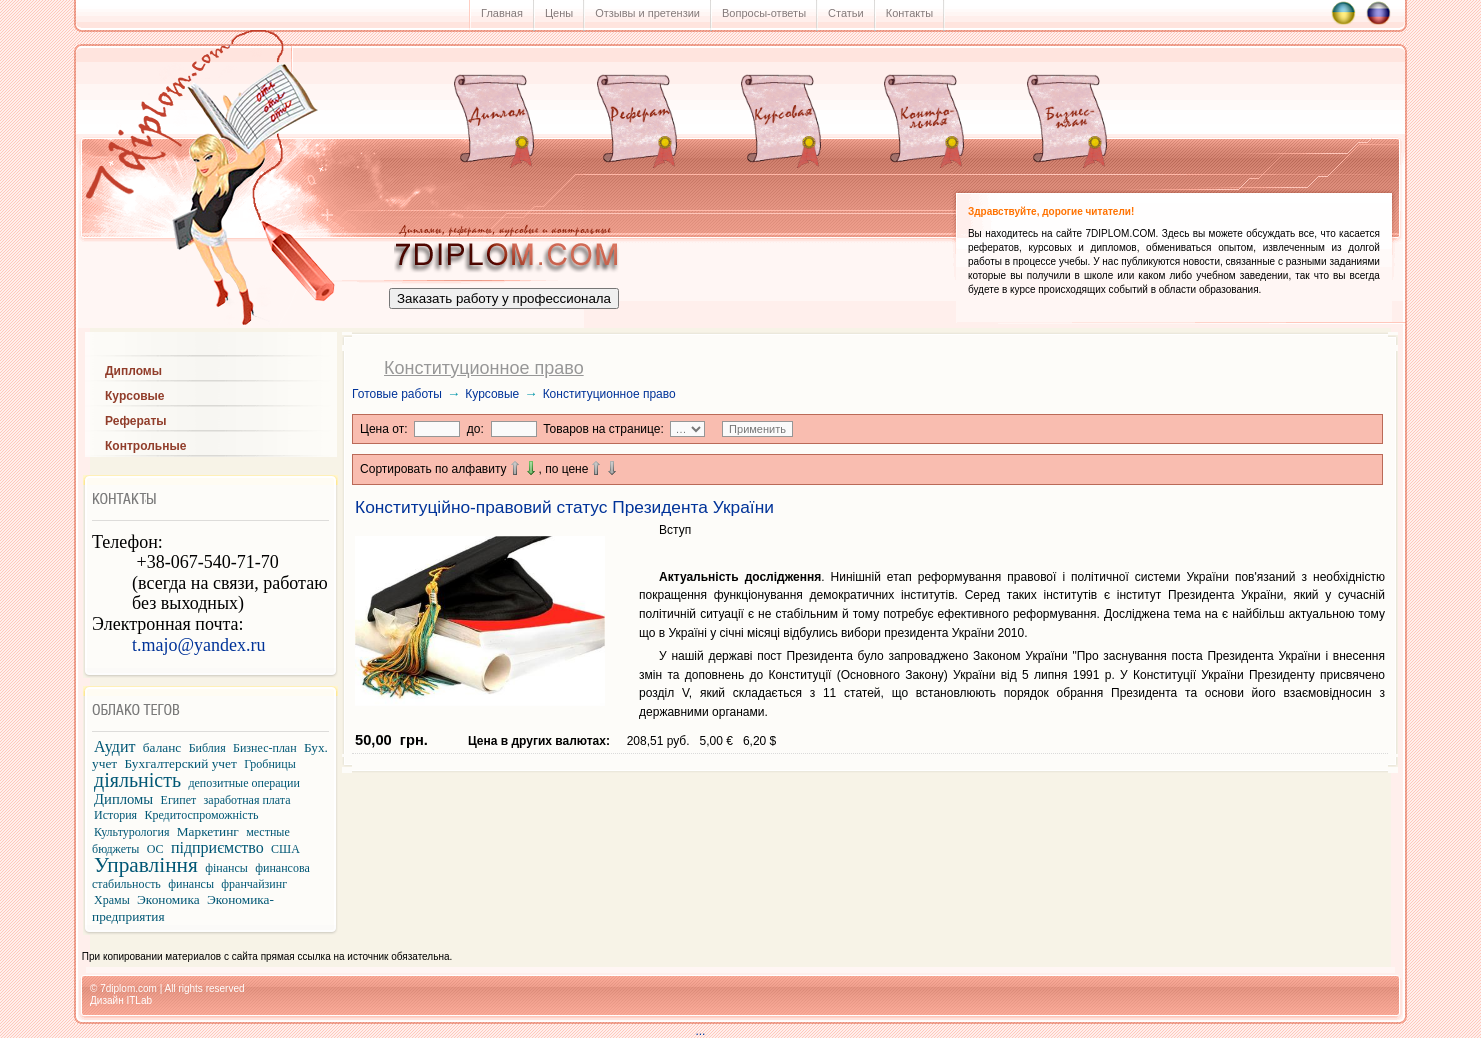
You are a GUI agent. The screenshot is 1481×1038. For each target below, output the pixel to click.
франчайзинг (254, 884)
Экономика (168, 899)
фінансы (226, 868)
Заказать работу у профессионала (504, 298)
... (746, 1031)
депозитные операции (243, 783)
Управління (146, 865)
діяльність (137, 780)
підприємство (217, 847)
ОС (155, 849)
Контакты (910, 13)
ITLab (139, 1000)
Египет (179, 800)
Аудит (114, 746)
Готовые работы (397, 394)
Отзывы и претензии (647, 13)
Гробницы (270, 764)
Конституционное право (609, 394)
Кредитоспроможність (201, 815)
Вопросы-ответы (764, 13)
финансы (191, 884)
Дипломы (123, 799)
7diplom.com (128, 988)
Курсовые (492, 394)
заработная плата (247, 800)
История (115, 815)
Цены (559, 13)
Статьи (846, 13)
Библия (207, 748)
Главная (502, 13)
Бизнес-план (265, 748)
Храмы (112, 900)
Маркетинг (208, 831)
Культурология (131, 832)
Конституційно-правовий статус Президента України (564, 507)
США (285, 849)
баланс (162, 747)
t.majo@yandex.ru (199, 645)
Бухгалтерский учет (181, 763)
